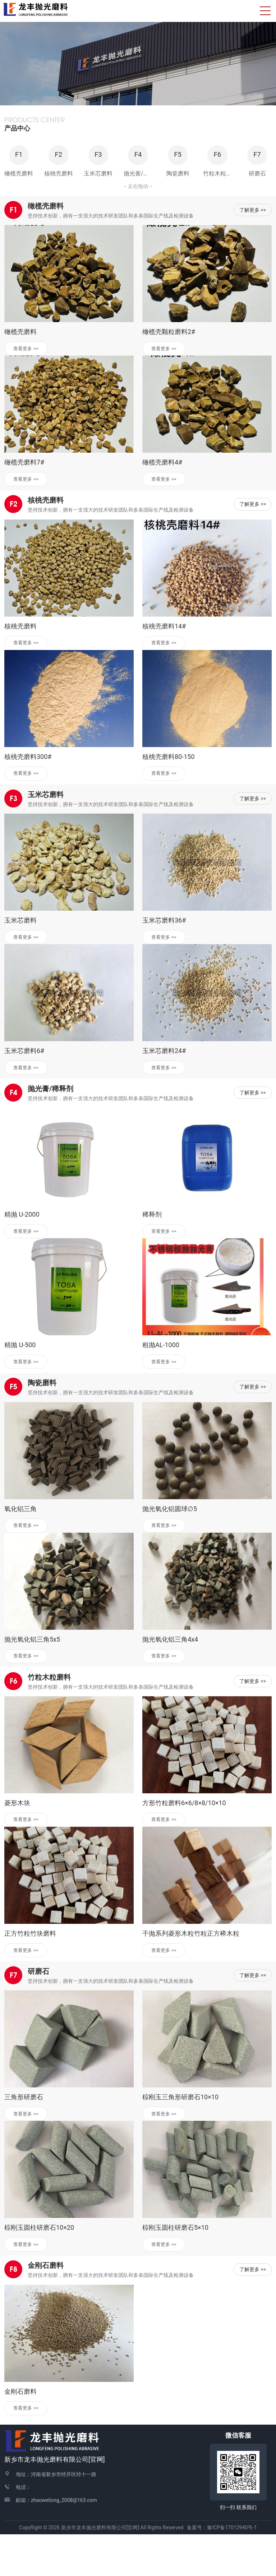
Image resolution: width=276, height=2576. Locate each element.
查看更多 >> (28, 375)
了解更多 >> (252, 235)
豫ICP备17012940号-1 (232, 2569)
